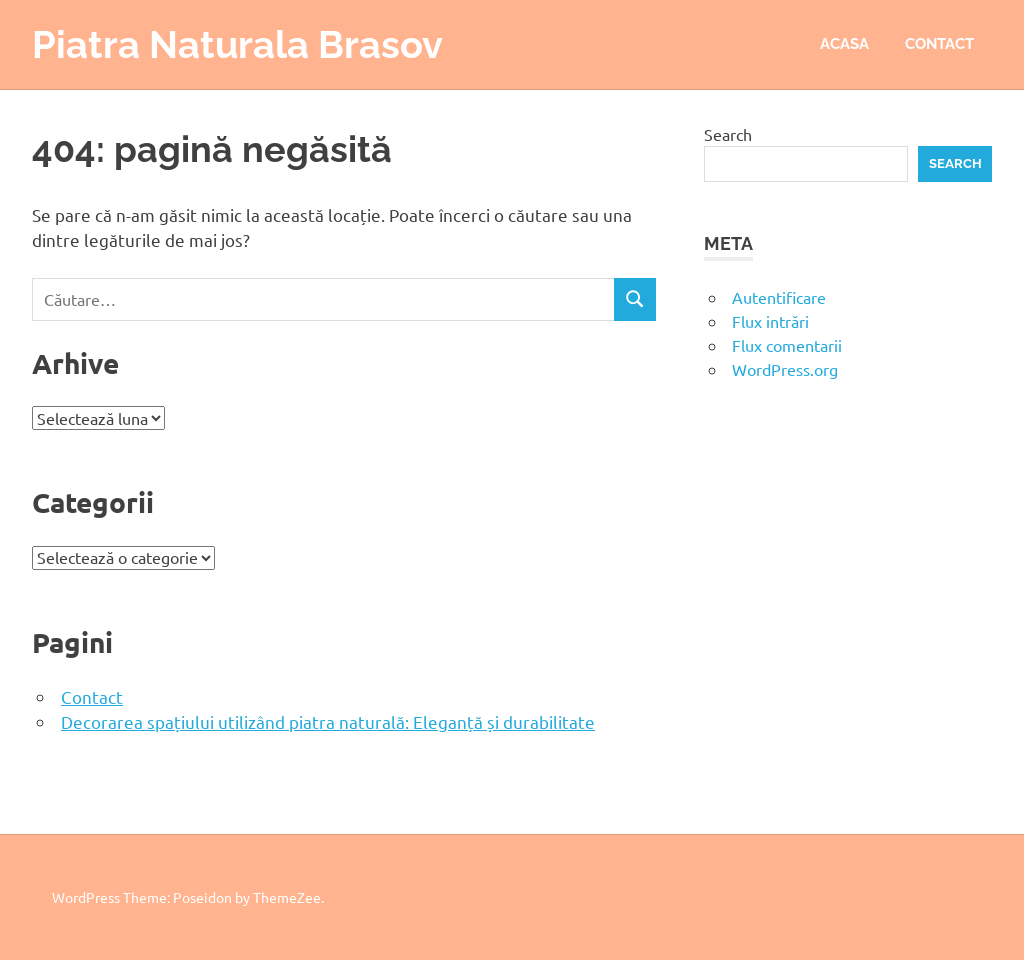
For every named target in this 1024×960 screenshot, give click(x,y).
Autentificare (779, 297)
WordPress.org (785, 369)
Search (728, 134)
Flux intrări (770, 321)
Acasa (844, 44)
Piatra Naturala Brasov (237, 44)
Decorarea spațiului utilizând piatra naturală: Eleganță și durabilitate (328, 721)
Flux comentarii (787, 345)
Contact (939, 44)
